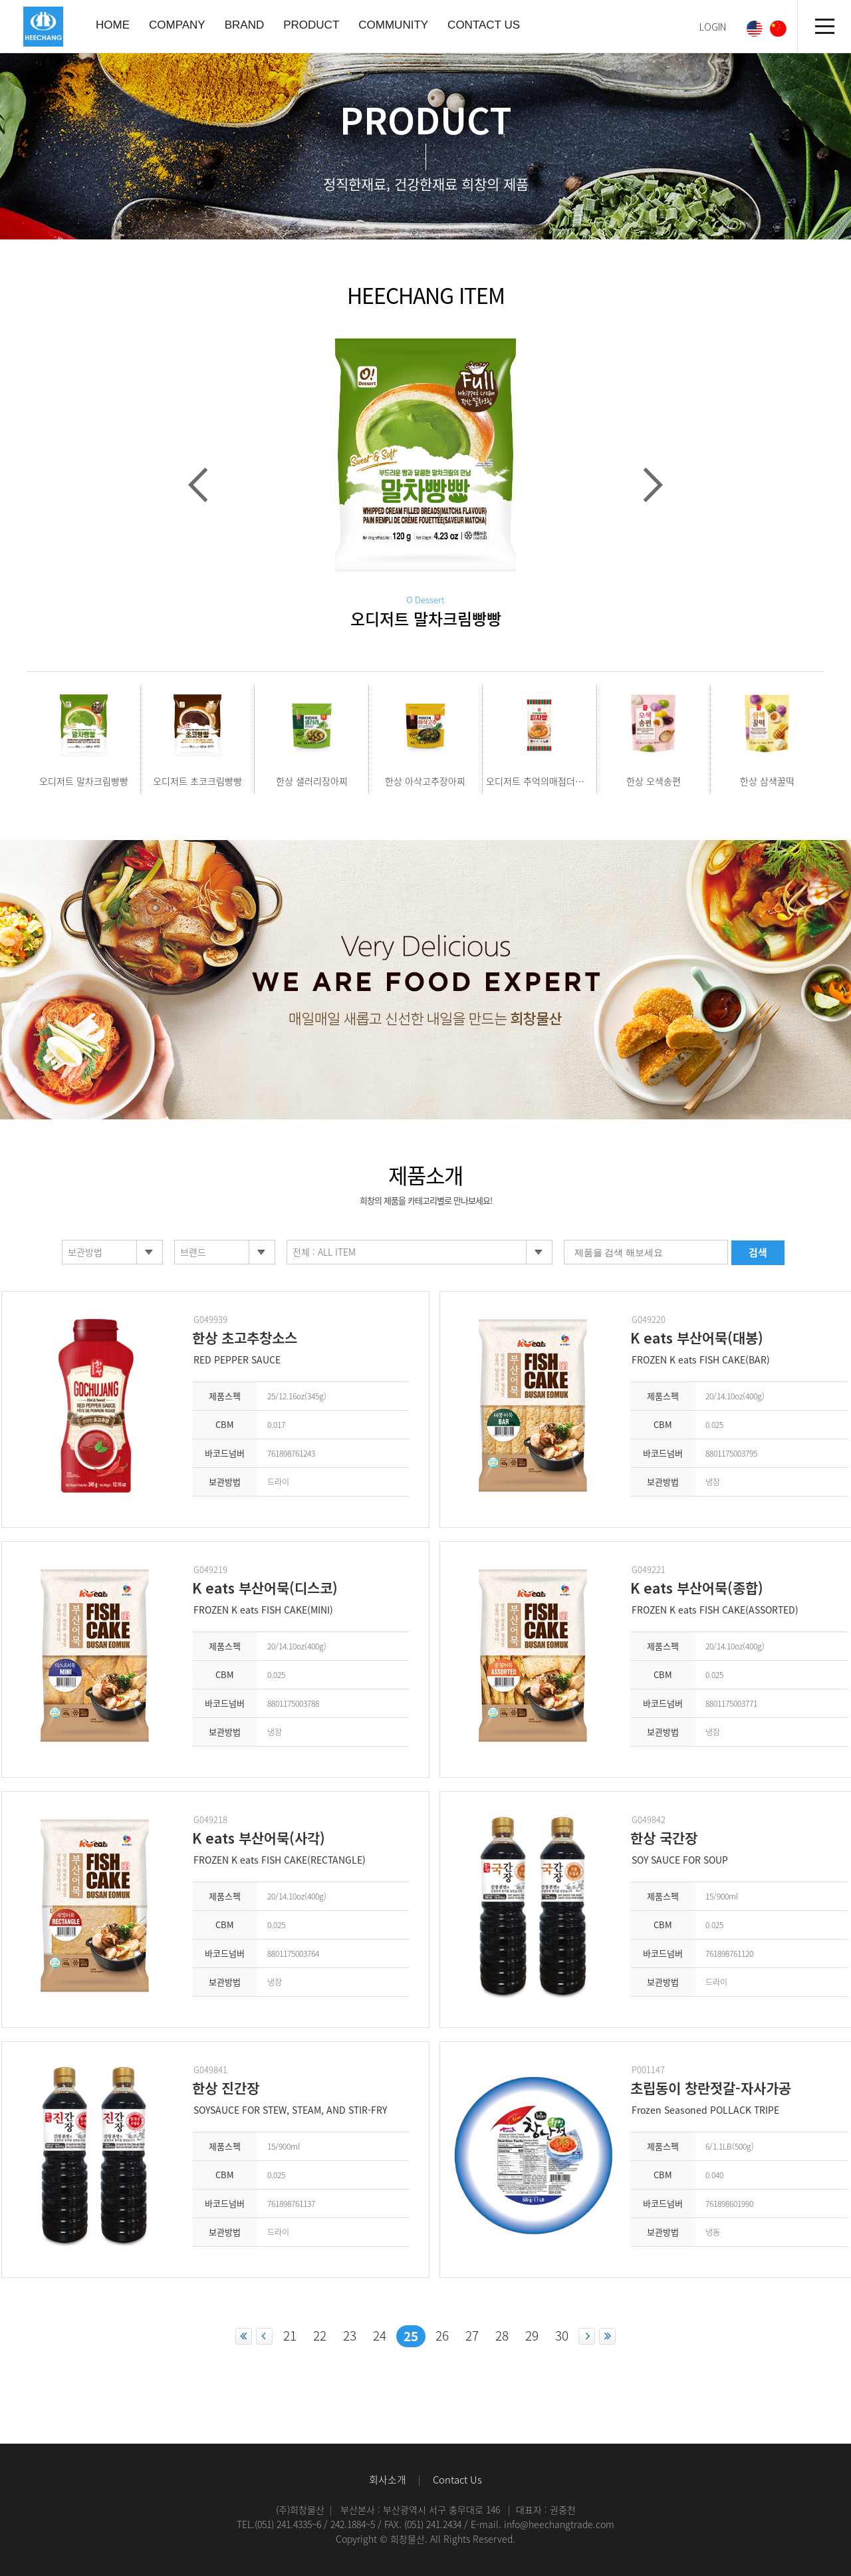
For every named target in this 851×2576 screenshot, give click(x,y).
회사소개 (387, 2479)
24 (379, 2335)
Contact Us (457, 2479)
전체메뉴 (824, 26)
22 (319, 2335)
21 (290, 2335)
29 (532, 2335)
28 (502, 2335)
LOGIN (712, 26)
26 (442, 2335)
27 (472, 2335)
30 (561, 2335)
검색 (758, 1252)
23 (349, 2335)
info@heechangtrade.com (559, 2524)
